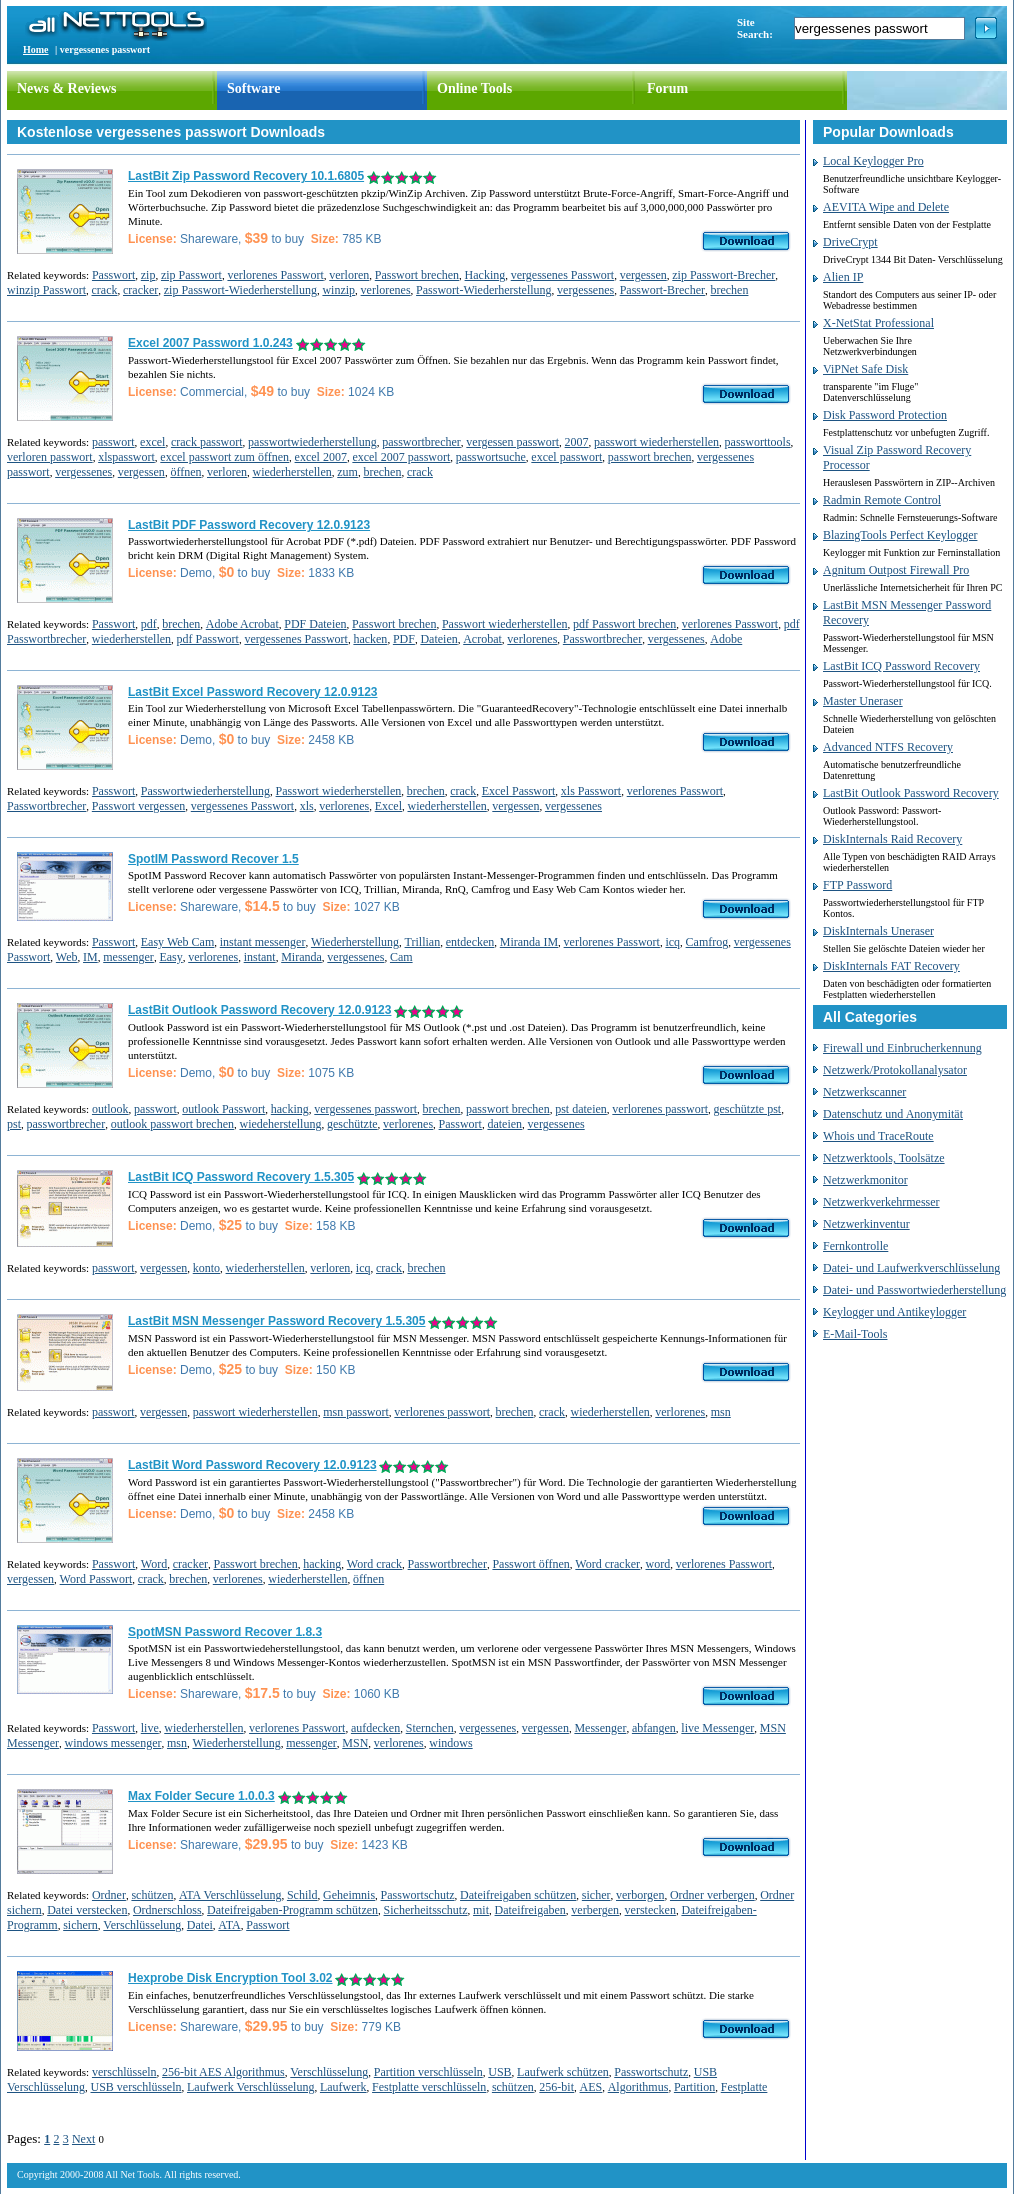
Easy (170, 957)
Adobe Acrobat (242, 624)
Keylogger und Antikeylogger (894, 1312)
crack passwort (207, 442)
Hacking (485, 275)
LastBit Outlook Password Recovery (911, 793)
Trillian (423, 942)
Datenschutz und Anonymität (893, 1114)
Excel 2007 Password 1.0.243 (210, 343)
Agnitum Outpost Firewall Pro (896, 570)
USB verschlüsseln (136, 2087)
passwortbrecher (421, 442)
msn (721, 1412)
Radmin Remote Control (882, 500)
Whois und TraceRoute (878, 1136)
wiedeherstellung (280, 1124)
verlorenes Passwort (275, 275)
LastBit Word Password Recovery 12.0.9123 (252, 1465)
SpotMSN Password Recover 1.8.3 (225, 1632)
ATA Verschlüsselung (230, 1895)
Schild (302, 1895)
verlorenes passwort (660, 1109)
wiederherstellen (291, 472)
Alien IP (843, 277)
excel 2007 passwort (401, 457)
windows (450, 1743)
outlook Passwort (223, 1109)
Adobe (726, 639)
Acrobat (482, 639)
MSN (355, 1743)
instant (260, 957)
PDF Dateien (315, 624)
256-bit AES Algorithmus (223, 2072)
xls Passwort (591, 791)
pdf (149, 624)
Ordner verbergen (712, 1895)
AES (591, 2087)
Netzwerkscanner (864, 1092)
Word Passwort (96, 1579)
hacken (370, 639)
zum (347, 472)
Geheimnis (349, 1895)
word (658, 1564)
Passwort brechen (417, 275)
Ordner (109, 1895)
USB (499, 2072)
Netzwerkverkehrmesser (881, 1202)
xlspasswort (126, 457)
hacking (290, 1109)
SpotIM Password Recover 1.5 (213, 859)
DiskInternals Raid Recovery (892, 839)
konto (206, 1268)
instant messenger (263, 942)
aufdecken (375, 1728)
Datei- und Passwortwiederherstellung (914, 1290)
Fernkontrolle (855, 1246)
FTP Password (857, 885)
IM (90, 957)
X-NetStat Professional (878, 323)
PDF (404, 639)
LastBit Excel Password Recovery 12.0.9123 (252, 692)
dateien (504, 1124)
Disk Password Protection (885, 415)
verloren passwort (50, 457)
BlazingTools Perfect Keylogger (900, 535)
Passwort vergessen (138, 806)
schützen (152, 1895)
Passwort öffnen (530, 1564)
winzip (338, 290)
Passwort (113, 275)
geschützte (352, 1124)
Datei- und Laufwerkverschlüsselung (911, 1268)
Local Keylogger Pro (873, 161)
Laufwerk (343, 2087)
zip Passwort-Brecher (723, 275)
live (150, 1728)
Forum (667, 88)
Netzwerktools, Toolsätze (884, 1158)
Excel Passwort (519, 791)
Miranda (301, 957)
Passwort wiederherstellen (505, 624)
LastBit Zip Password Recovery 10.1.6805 (246, 176)
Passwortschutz (418, 1895)
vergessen (643, 275)
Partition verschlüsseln (428, 2072)
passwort (113, 442)
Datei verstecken (87, 1910)
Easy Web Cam (177, 942)
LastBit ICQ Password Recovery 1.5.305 (241, 1177)
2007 (577, 442)
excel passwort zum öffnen (224, 457)
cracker (140, 290)
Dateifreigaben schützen (518, 1895)
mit (481, 1910)
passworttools (758, 442)
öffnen (185, 472)
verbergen (595, 1910)
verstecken (650, 1910)
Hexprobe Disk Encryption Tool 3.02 (230, 1978)
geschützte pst (747, 1109)
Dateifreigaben (530, 1910)
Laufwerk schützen (563, 2072)
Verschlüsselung (142, 1925)
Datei (200, 1925)
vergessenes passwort (365, 1109)
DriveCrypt (850, 242)
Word (154, 1564)
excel (152, 442)
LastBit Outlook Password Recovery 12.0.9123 (259, 1010)
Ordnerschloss (167, 1910)
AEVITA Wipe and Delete (886, 207)
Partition (694, 2087)
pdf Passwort (208, 639)
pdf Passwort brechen (624, 624)
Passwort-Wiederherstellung (483, 290)
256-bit (556, 2087)
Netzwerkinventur (866, 1224)
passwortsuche (491, 457)
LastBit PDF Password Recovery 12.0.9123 (249, 525)
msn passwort (356, 1412)
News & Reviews (67, 88)
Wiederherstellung (355, 942)
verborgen (640, 1895)
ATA (229, 1925)
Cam (401, 957)
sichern (80, 1925)
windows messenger (112, 1743)
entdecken (470, 942)
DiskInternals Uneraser (878, 931)
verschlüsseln (124, 2072)
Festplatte (744, 2087)
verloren (349, 275)
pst (14, 1124)
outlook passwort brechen (172, 1124)
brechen (729, 290)
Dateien (438, 639)
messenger (128, 957)
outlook (110, 1109)
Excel (388, 806)
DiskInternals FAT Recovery (891, 966)
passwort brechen (650, 457)
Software (253, 88)
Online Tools (474, 88)
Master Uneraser (863, 701)
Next (83, 2139)
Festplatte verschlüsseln (429, 2087)
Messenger (600, 1728)
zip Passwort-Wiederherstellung (240, 290)
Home (36, 49)
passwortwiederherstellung (312, 442)
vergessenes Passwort (562, 275)
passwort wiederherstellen (656, 442)
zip (148, 275)
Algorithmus (638, 2087)
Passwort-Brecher (662, 290)
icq (672, 942)
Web (67, 957)
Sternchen (430, 1728)
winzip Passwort (46, 290)
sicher (596, 1895)
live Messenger (717, 1728)
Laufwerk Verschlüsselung (250, 2087)
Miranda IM (529, 942)
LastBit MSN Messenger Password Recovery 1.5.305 (276, 1321)
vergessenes (585, 290)
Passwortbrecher (602, 639)
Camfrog (707, 942)
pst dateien (581, 1109)
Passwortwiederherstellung (205, 791)
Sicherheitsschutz (426, 1910)
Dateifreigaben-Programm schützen (292, 1910)
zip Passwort (191, 275)
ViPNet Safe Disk (865, 369)
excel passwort (566, 457)
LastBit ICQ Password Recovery (901, 666)
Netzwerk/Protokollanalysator (895, 1070)
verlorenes (386, 290)
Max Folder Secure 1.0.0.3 (201, 1796)
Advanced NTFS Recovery (888, 747)
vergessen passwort (512, 442)
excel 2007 (321, 457)
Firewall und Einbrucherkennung (902, 1048)
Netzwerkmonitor (865, 1180)
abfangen (654, 1728)
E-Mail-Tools (855, 1334)
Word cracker (607, 1564)
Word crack (374, 1564)
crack (105, 290)
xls (307, 806)
